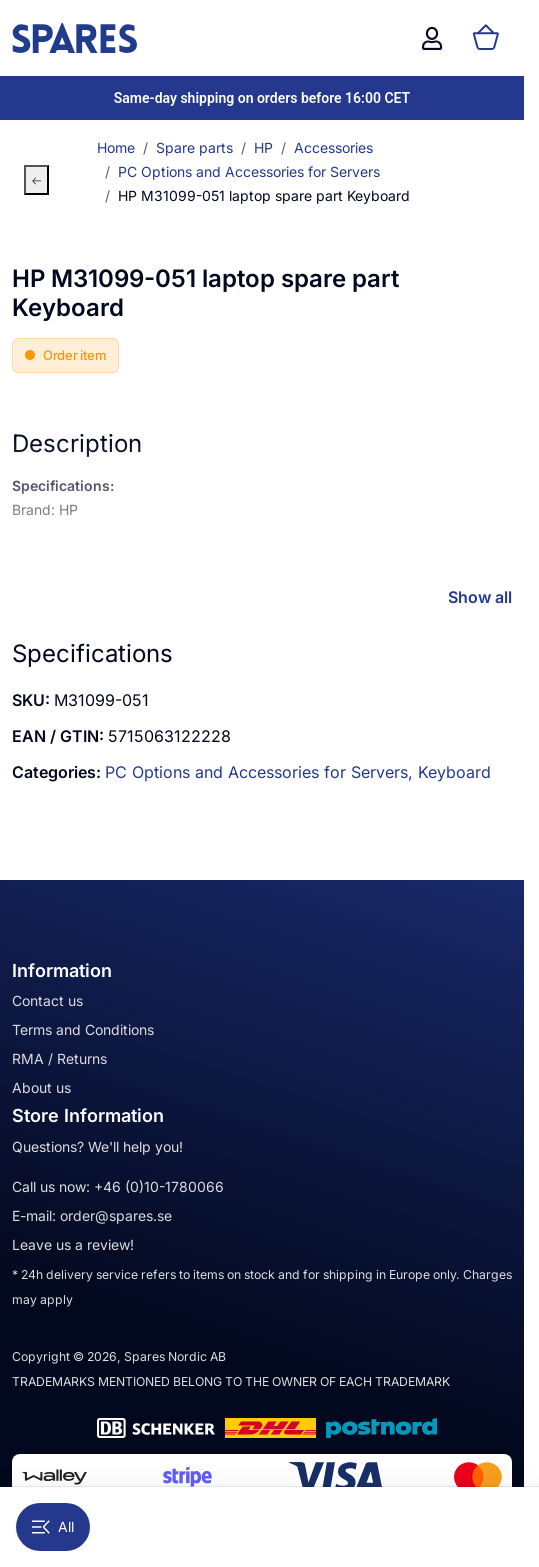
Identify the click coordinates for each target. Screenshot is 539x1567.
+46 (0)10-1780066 (159, 1186)
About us (41, 1087)
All (53, 1526)
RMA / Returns (59, 1058)
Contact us (47, 1000)
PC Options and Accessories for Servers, (261, 772)
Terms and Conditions (83, 1029)
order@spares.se (116, 1215)
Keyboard (454, 772)
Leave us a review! (73, 1244)
